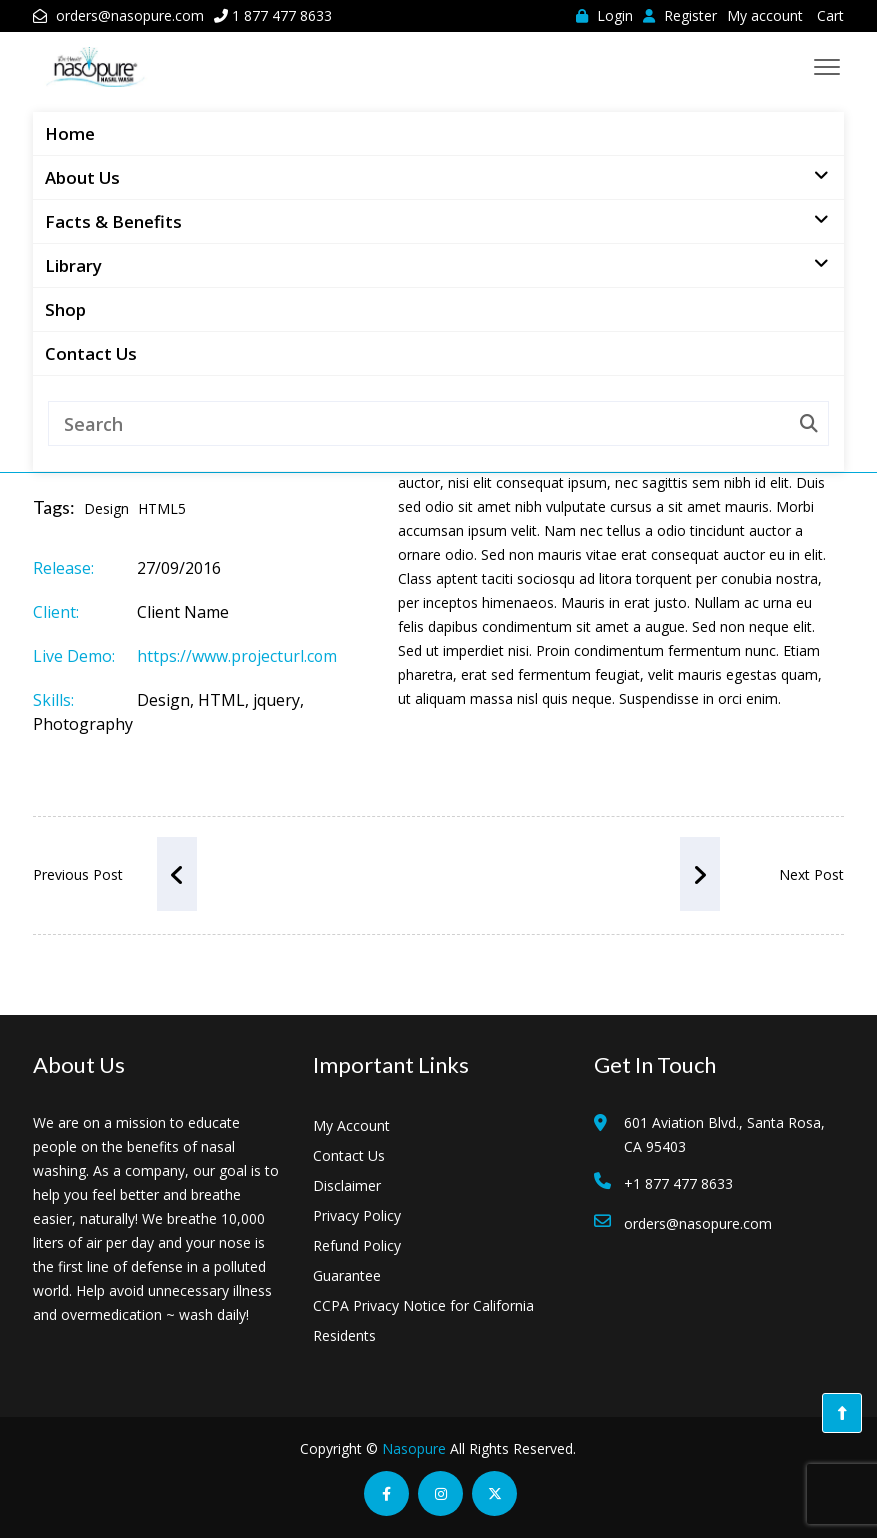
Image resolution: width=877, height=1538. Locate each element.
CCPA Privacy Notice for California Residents (423, 1320)
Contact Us (91, 353)
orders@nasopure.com (130, 15)
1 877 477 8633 (282, 15)
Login (604, 15)
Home (70, 133)
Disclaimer (347, 1185)
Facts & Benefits (118, 220)
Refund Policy (357, 1245)
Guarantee (347, 1275)
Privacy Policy (357, 1215)
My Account (351, 1125)
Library (78, 264)
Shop (65, 309)
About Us (87, 176)
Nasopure (414, 1448)
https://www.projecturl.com (238, 656)
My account (765, 15)
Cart (830, 15)
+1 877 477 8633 (678, 1183)
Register (680, 15)
